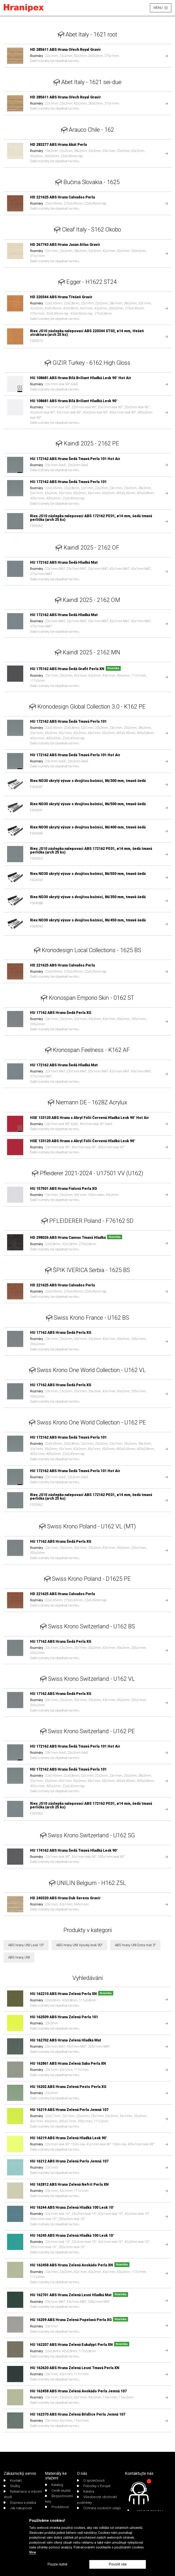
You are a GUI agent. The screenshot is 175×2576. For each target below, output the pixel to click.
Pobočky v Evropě (94, 2486)
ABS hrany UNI (19, 1957)
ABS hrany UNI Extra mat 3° (135, 1945)
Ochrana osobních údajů (99, 2508)
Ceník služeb (58, 2491)
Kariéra (85, 2491)
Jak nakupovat (18, 2508)
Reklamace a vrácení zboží (23, 2494)
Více (32, 2552)
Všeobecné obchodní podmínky (97, 2499)
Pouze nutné (57, 2564)
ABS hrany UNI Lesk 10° (26, 1945)
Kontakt (13, 2480)
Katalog (54, 2485)
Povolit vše (118, 2564)
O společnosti (91, 2480)
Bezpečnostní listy (59, 2499)
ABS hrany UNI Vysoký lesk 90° (79, 1945)
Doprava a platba (20, 2503)
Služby (12, 2486)
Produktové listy (57, 2509)
